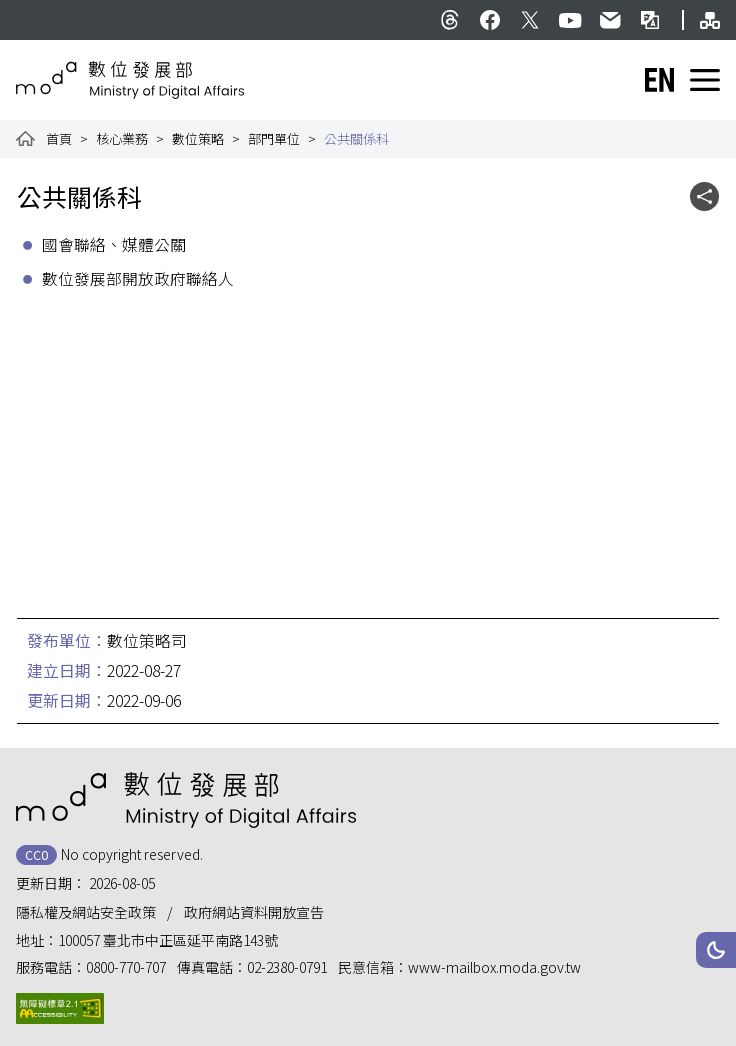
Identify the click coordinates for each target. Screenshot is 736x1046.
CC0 (36, 854)
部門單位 (274, 138)
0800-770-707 (126, 967)
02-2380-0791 (287, 967)
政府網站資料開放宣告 (254, 912)
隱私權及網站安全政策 (86, 912)
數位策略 (198, 138)
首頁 (59, 138)
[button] (716, 950)
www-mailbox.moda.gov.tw (494, 967)
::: (27, 10)
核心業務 (122, 138)
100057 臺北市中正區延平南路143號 (168, 940)
